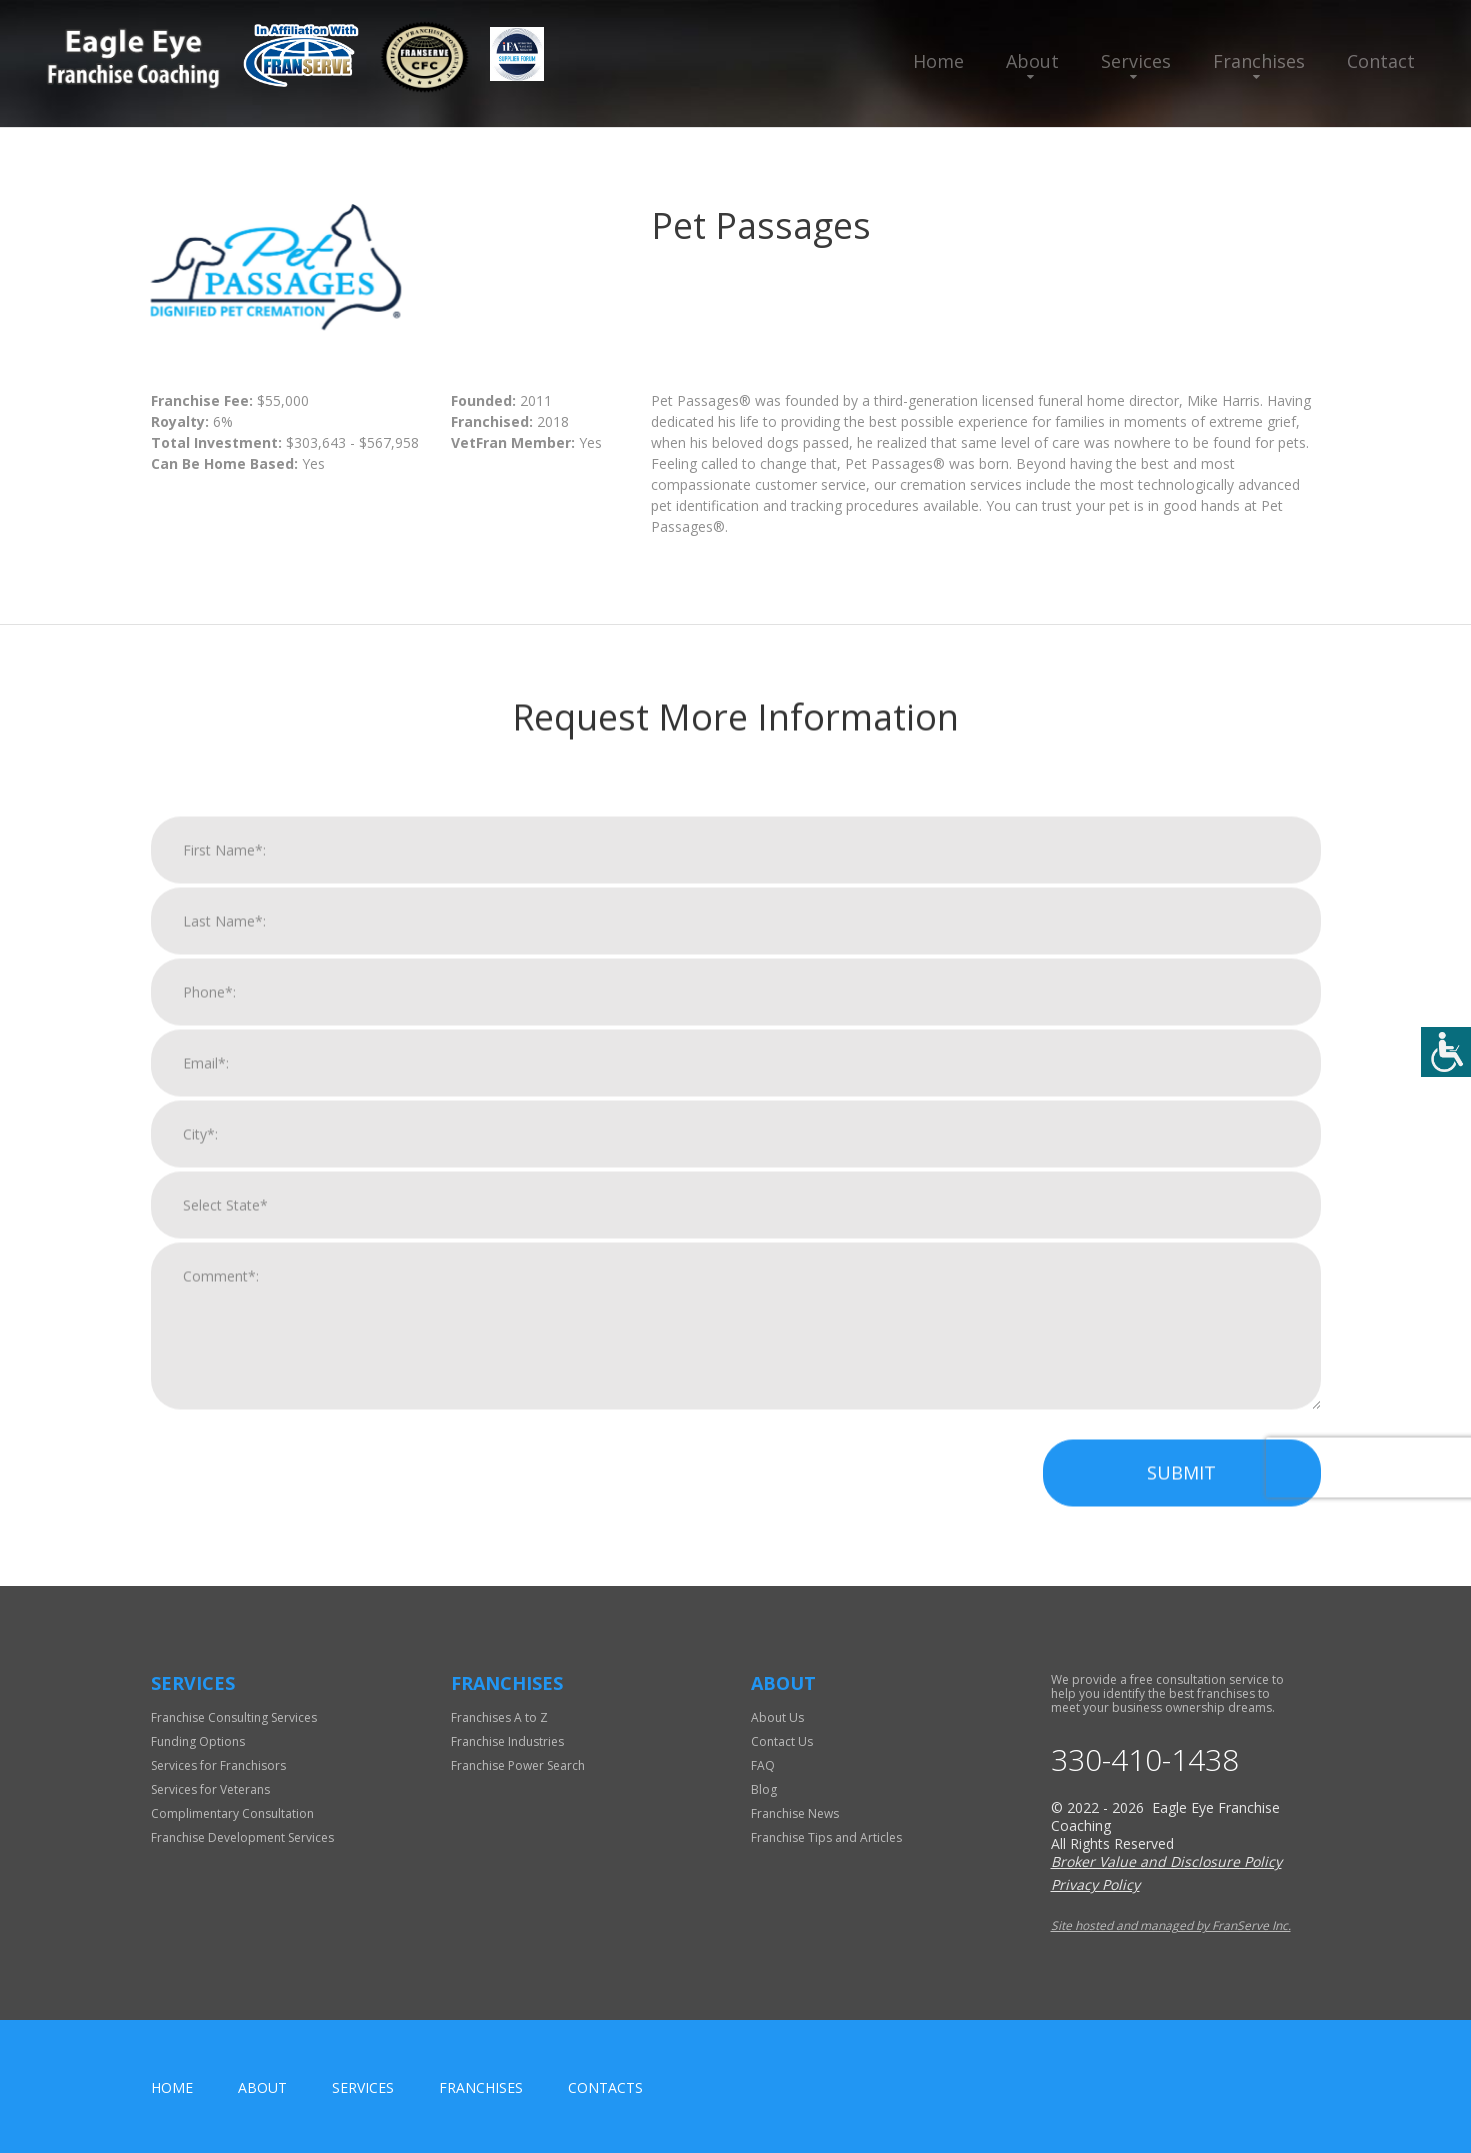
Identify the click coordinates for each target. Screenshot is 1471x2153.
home (172, 2087)
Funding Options (198, 1741)
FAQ (763, 1765)
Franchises (1259, 61)
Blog (764, 1789)
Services (1136, 61)
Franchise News (795, 1813)
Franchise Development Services (242, 1837)
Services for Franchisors (218, 1765)
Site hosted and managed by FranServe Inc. (1171, 1925)
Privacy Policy (1095, 1884)
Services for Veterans (210, 1789)
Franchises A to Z (499, 1717)
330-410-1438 (1145, 1760)
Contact (1381, 61)
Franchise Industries (507, 1741)
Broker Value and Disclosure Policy (1166, 1861)
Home (938, 61)
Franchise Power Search (518, 1765)
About (1032, 61)
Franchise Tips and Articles (826, 1837)
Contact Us (782, 1741)
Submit (1181, 1496)
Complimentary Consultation (232, 1813)
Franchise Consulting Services (234, 1717)
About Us (777, 1717)
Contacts (605, 2087)
